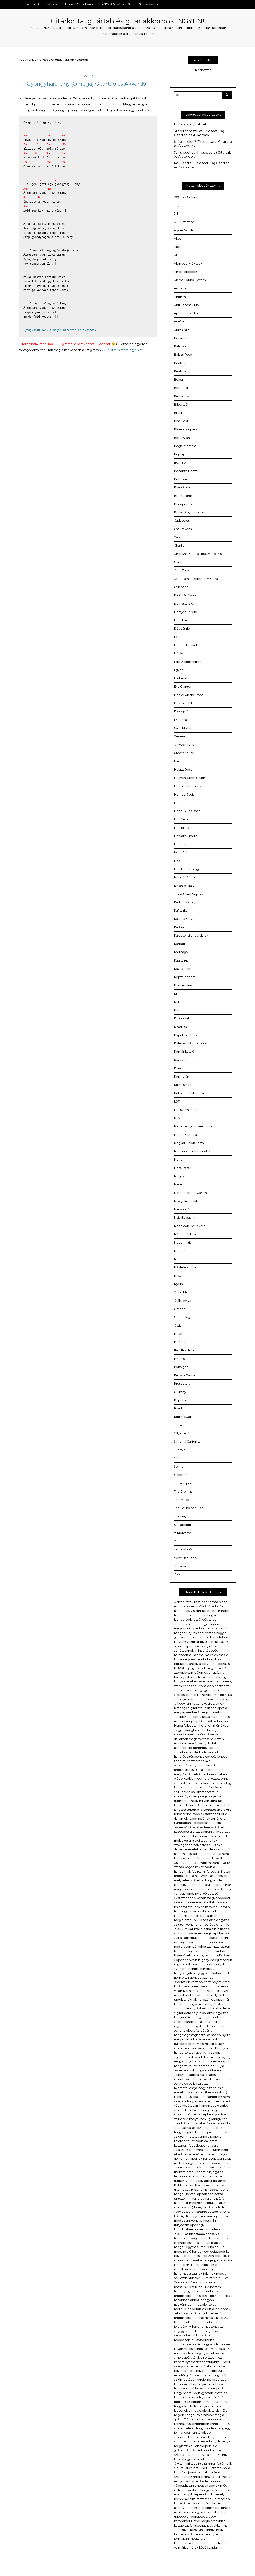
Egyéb (179, 670)
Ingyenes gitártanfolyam (40, 4)
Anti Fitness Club (186, 305)
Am (48, 135)
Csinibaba (181, 587)
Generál (180, 736)
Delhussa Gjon (184, 603)
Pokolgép (181, 1367)
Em (25, 135)
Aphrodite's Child (186, 313)
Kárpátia (180, 944)
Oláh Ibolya (182, 1300)
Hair (177, 761)
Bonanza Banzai (186, 471)
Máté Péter (182, 1168)
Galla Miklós (182, 728)
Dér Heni (180, 620)
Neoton (180, 1251)
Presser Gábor (184, 1375)
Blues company (185, 429)
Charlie (179, 545)
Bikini (178, 413)
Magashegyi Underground (193, 1126)
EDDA (178, 653)
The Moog (181, 1500)
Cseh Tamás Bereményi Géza (196, 579)
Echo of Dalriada (186, 645)
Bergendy (181, 396)
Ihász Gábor (183, 852)
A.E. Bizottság (184, 222)
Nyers (178, 1284)
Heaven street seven (189, 778)
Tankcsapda (183, 1483)
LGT (177, 1101)
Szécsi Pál (181, 1475)
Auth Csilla (181, 330)
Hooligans (181, 828)
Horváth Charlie (185, 836)
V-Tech (179, 1541)
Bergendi (181, 388)
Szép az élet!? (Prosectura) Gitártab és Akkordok (203, 143)
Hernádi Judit (184, 794)
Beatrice (180, 371)
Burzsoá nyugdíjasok (189, 512)
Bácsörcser (182, 338)
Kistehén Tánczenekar (190, 1043)
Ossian (179, 1325)
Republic (180, 1400)
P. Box (178, 1334)
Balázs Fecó (183, 354)
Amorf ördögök (185, 272)
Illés (177, 861)
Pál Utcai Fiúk (184, 1350)
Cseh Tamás (183, 570)
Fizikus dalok (183, 703)
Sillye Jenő (181, 1433)
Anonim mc (182, 297)
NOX (177, 1275)
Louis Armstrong (186, 1110)
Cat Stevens (183, 529)
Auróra (179, 321)
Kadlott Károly (184, 902)
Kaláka (179, 927)
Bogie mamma (185, 446)
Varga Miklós (183, 1549)
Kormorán (181, 1076)
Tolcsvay (180, 1516)
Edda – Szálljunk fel (190, 124)
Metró (178, 1184)
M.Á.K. (178, 1118)
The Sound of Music (188, 1508)
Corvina (179, 562)
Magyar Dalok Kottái (79, 4)
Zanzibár (180, 1566)
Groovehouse (184, 753)
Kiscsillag (180, 1027)
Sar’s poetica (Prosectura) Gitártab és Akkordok (202, 154)
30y (176, 205)
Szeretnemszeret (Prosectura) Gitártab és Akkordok (199, 133)
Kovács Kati (182, 1085)
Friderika (180, 720)
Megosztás (203, 70)
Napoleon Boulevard (189, 1226)
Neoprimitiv (182, 1242)
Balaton (180, 346)
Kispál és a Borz (185, 1035)
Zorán (178, 1574)
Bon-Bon (181, 462)
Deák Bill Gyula (185, 595)
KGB (177, 1002)
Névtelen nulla (185, 1267)
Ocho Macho (183, 1292)
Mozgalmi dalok (186, 1201)
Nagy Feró (182, 1209)
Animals (180, 288)
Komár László (184, 1051)
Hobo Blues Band (187, 811)
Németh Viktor (185, 1234)
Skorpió (179, 1450)
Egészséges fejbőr (187, 662)
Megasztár (182, 1176)
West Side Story (185, 1558)
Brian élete (182, 487)
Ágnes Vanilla (184, 230)
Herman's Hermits (187, 786)
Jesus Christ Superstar (190, 894)
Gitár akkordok (148, 4)
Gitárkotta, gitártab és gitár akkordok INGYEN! (127, 21)
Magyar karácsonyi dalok (192, 1151)
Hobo (178, 803)
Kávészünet (182, 969)
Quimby (180, 1392)
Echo (178, 637)
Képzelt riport (184, 977)
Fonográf (180, 711)
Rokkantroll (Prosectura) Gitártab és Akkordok (202, 165)
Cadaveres (182, 520)
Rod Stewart (183, 1416)
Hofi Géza (181, 819)
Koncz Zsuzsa (184, 1060)
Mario (178, 1159)
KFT (177, 993)
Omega (88, 76)
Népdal (179, 1259)
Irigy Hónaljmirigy (187, 869)
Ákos (177, 238)
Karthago (181, 952)
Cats (177, 537)
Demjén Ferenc (186, 612)
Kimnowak (182, 1018)
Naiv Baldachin (185, 1217)
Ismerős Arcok (184, 877)
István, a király (184, 885)
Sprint (178, 1466)
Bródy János (183, 496)
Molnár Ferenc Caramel (191, 1193)
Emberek (181, 678)
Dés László (182, 628)
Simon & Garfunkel (187, 1441)
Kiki (176, 1010)
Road (178, 1408)
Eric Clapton (183, 686)
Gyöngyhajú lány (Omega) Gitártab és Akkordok (88, 84)
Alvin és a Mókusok (188, 263)
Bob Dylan (182, 438)
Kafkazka (180, 910)
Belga (178, 379)
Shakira (179, 1425)
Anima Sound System (190, 280)
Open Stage (183, 1317)
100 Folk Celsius (185, 197)
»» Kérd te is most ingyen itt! (122, 350)
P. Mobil (180, 1342)
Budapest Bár (184, 504)
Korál (178, 1068)
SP (176, 1458)
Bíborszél (181, 404)
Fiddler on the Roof (188, 695)
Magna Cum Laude (188, 1134)
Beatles (179, 363)
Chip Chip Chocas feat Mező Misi (198, 554)
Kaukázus (181, 960)
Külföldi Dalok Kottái (115, 4)
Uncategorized (185, 1525)
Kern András (183, 985)
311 (176, 213)
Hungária (181, 844)
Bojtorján (180, 454)
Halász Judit (183, 769)
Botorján (180, 479)
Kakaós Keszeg (185, 919)
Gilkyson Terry (184, 744)
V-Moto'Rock (183, 1533)
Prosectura (182, 1383)
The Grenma (183, 1491)
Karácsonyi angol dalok (191, 935)
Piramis (179, 1359)
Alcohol (179, 255)
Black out (181, 421)
